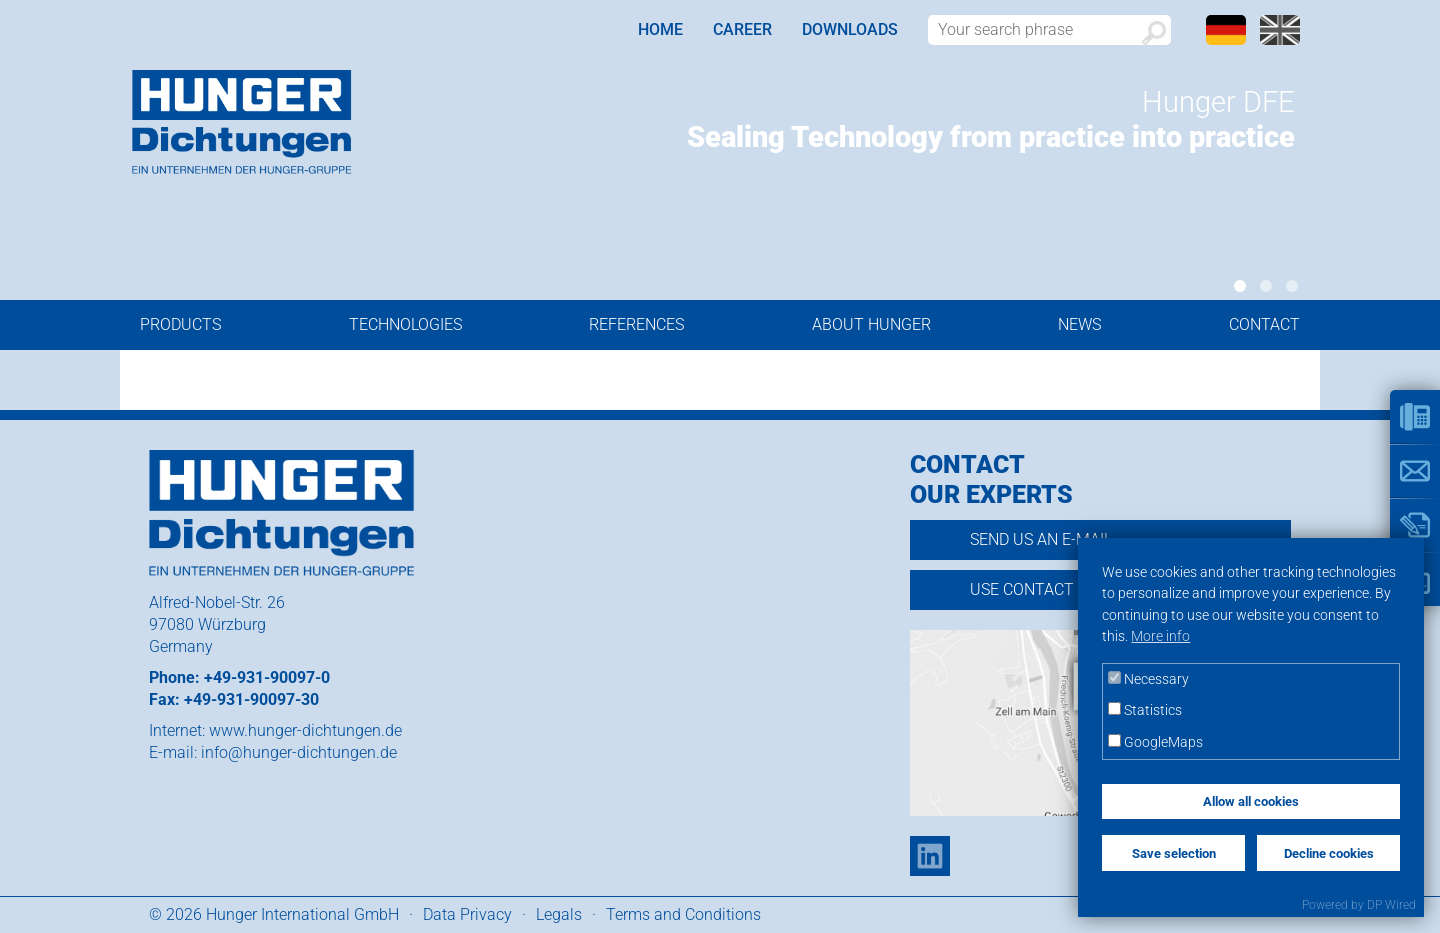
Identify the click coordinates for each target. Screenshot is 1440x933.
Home (660, 29)
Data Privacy (467, 914)
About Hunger (871, 324)
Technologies (405, 324)
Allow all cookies (1251, 801)
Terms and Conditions (683, 914)
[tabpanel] (942, 124)
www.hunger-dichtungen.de (305, 730)
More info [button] (1160, 636)
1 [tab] (1240, 286)
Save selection (1174, 853)
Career (742, 29)
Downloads (850, 29)
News (1079, 324)
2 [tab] (1266, 286)
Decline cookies (1329, 853)
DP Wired (1391, 905)
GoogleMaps (1155, 742)
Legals (559, 914)
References (636, 324)
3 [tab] (1292, 286)
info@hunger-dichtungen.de (299, 752)
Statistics (1145, 710)
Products (180, 324)
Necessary (1148, 679)
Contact (1264, 324)
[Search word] (1049, 30)
